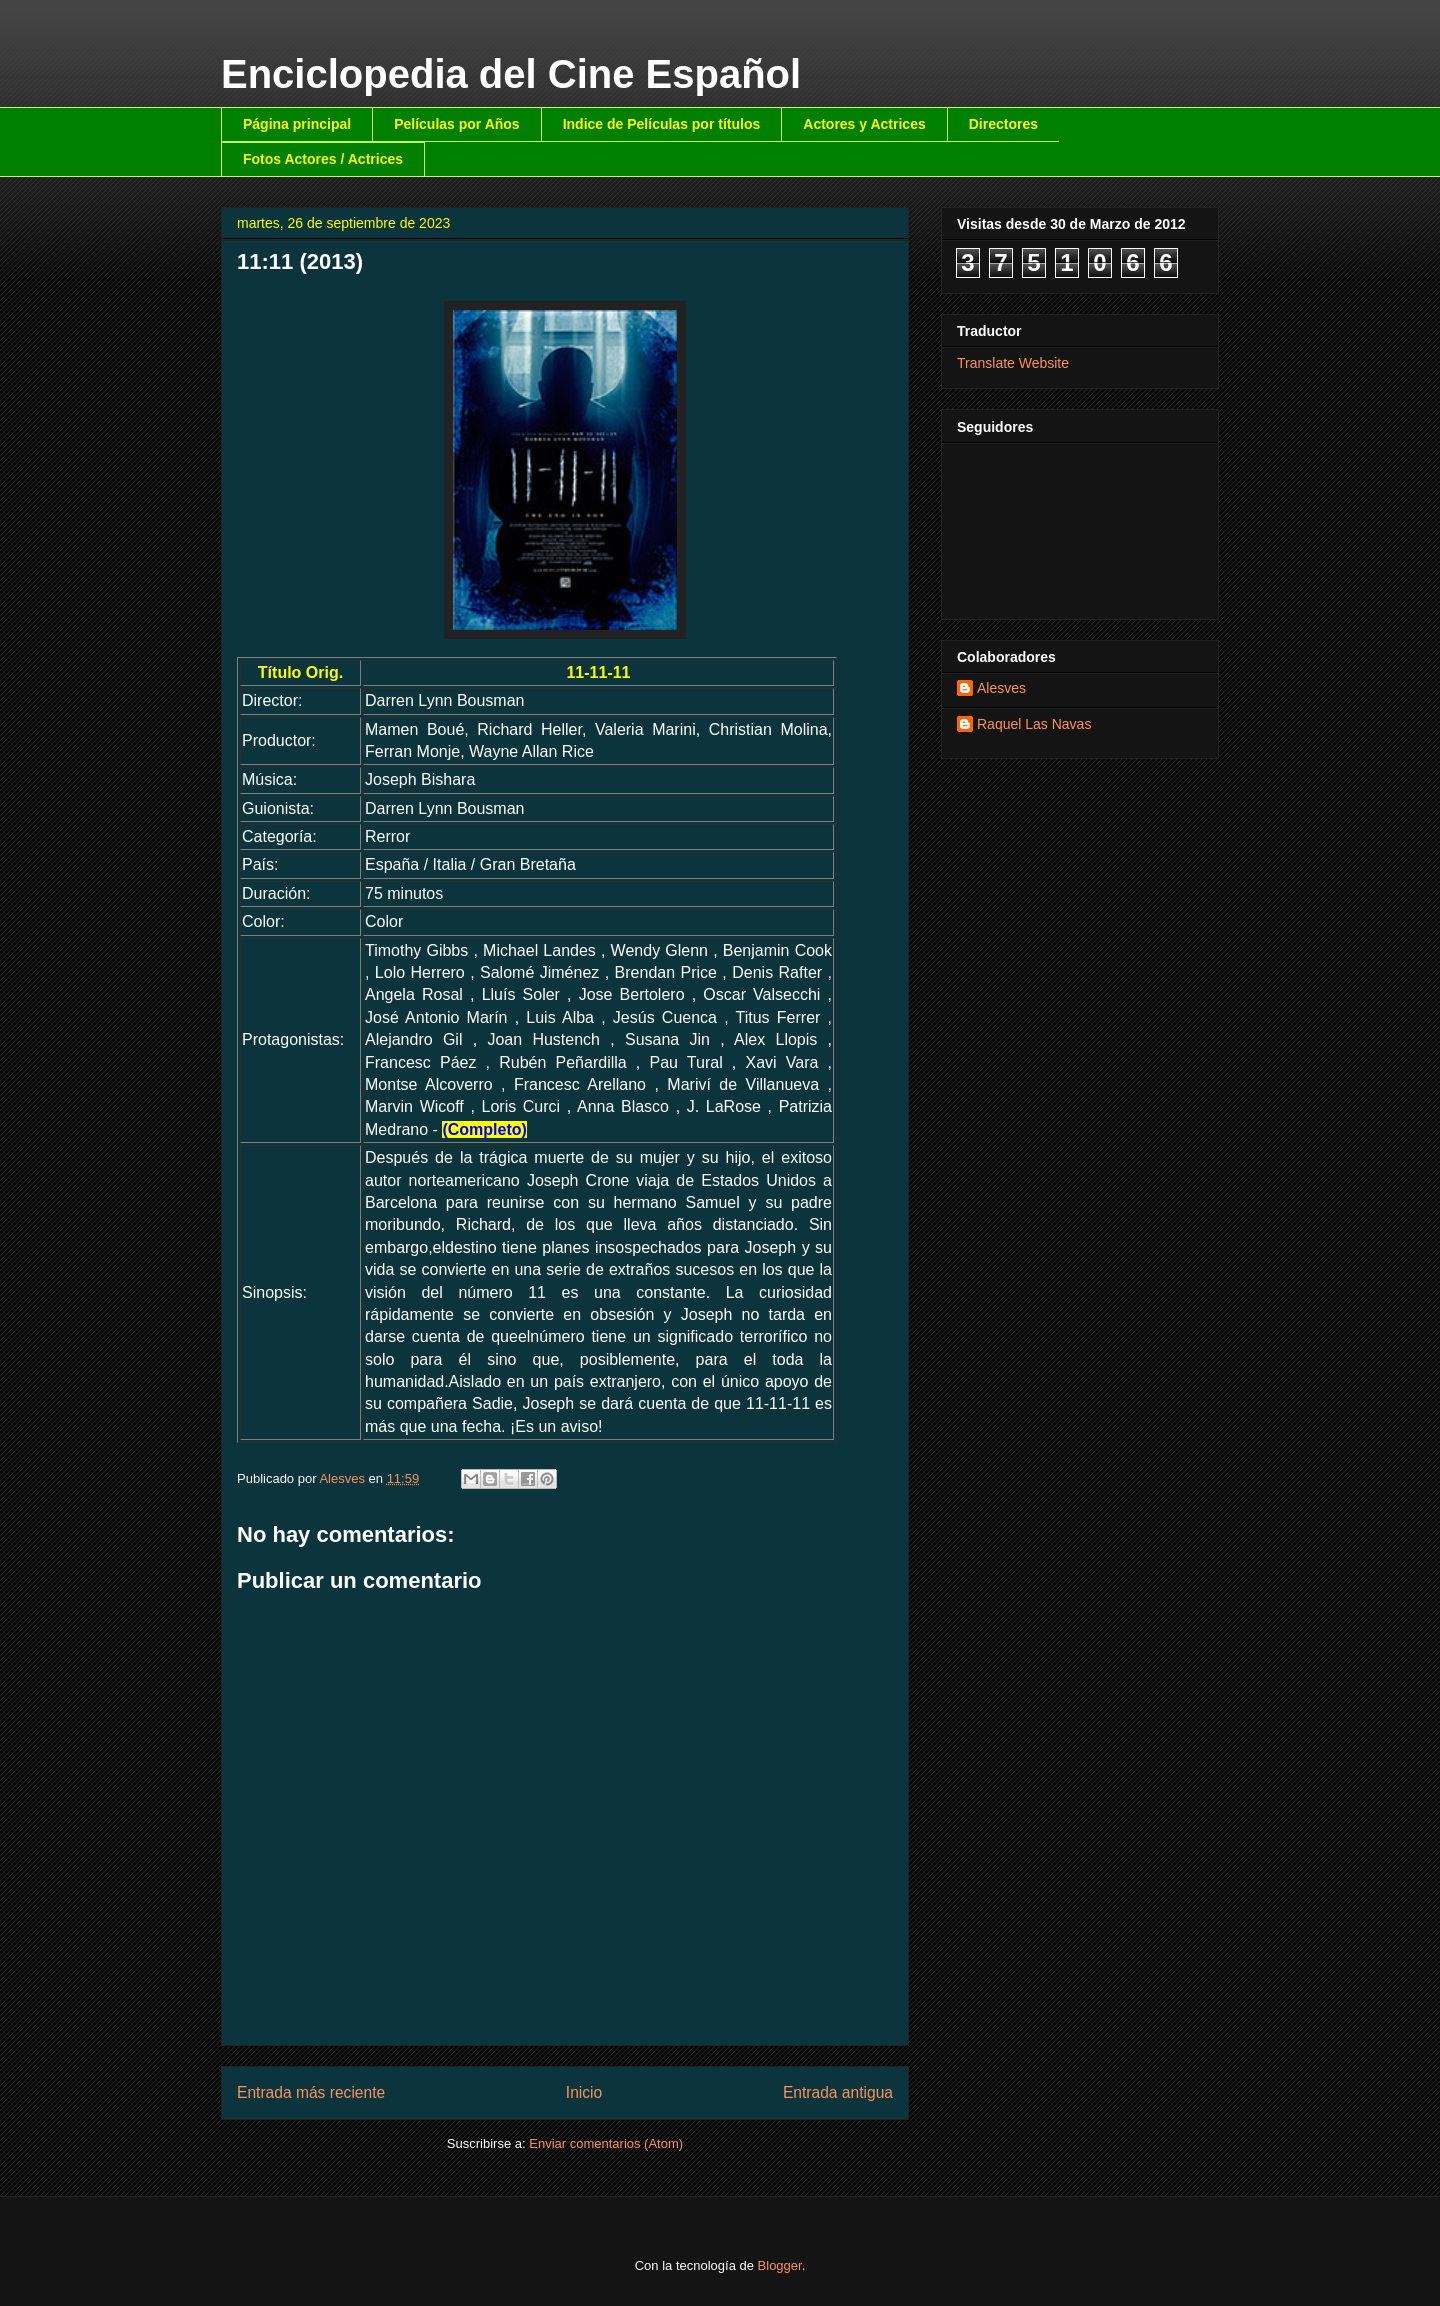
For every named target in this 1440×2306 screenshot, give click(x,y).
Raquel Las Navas (1034, 724)
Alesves (1001, 688)
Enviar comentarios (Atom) (606, 2143)
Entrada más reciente (311, 2092)
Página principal (297, 124)
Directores (1003, 124)
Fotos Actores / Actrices (323, 159)
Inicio (584, 2092)
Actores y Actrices (864, 124)
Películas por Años (457, 124)
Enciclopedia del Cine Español (511, 74)
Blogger (780, 2265)
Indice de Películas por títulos (662, 124)
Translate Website (1013, 363)
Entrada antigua (838, 2092)
